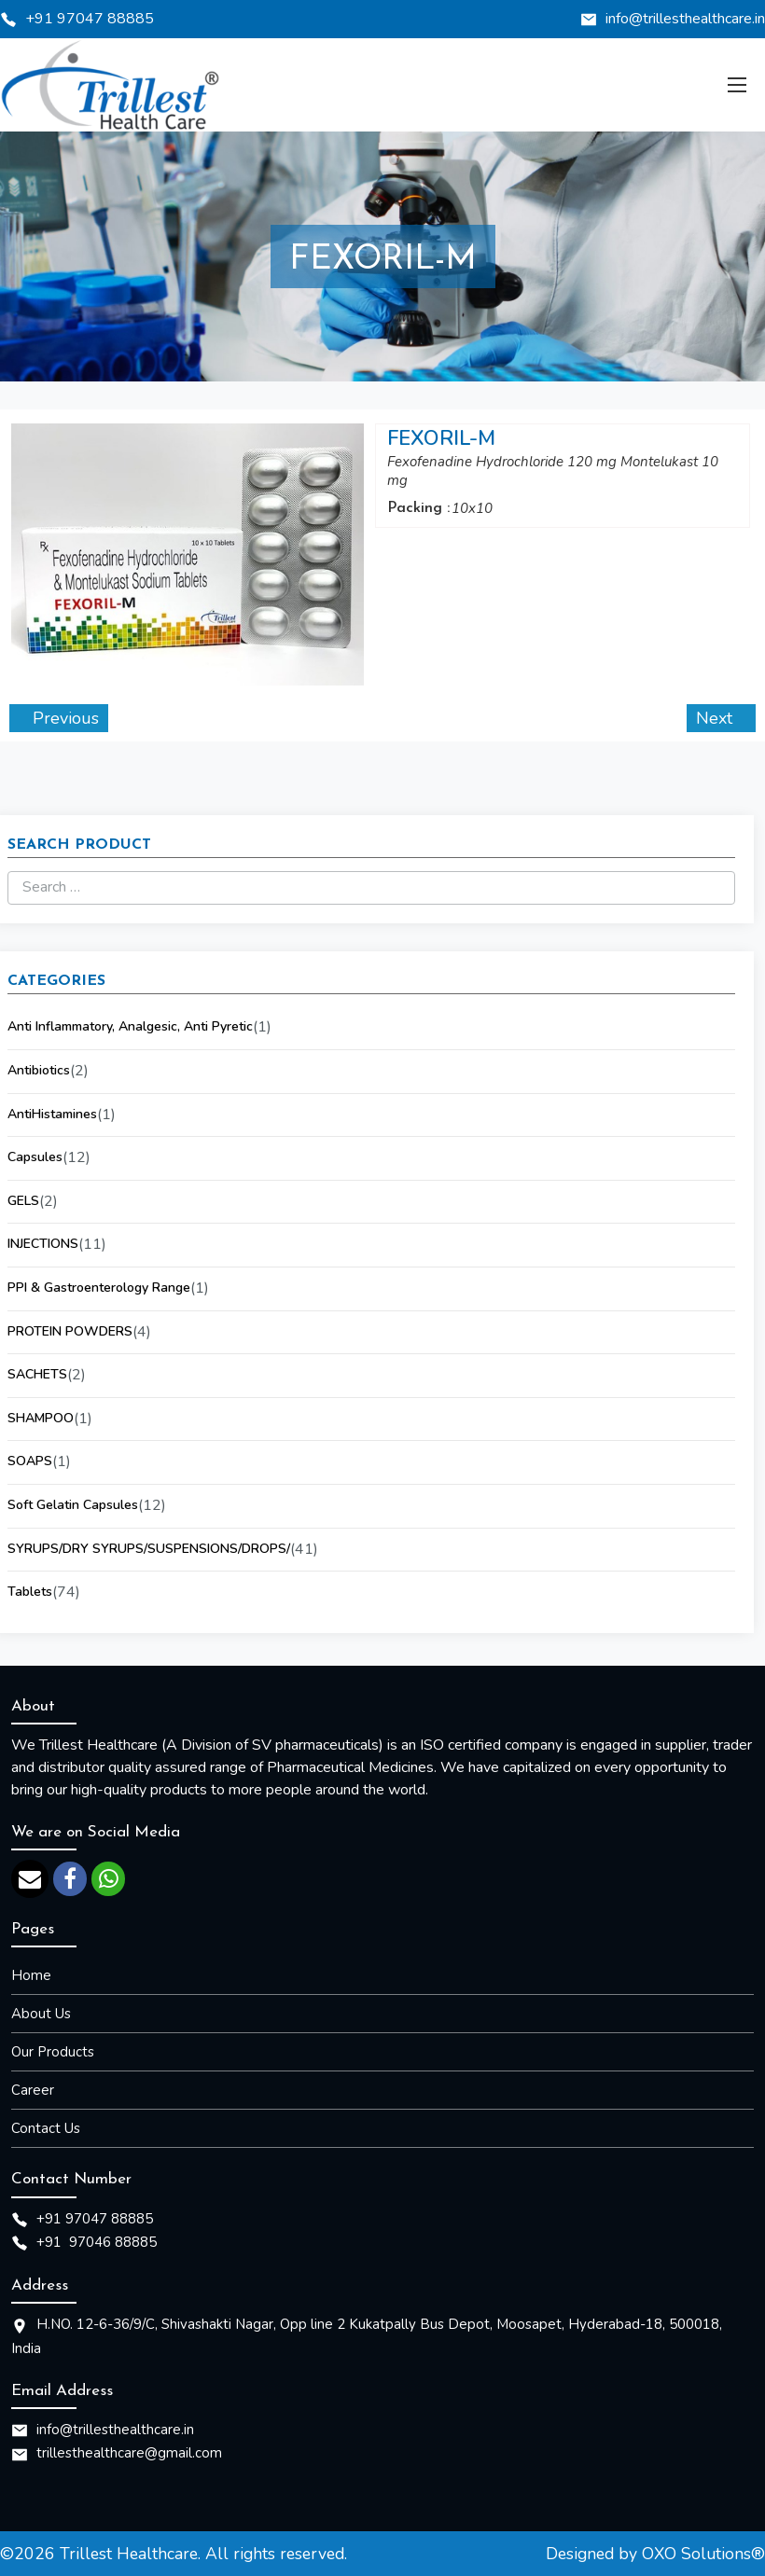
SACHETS (37, 1374)
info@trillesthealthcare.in (685, 18)
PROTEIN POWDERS (69, 1331)
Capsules (35, 1157)
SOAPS (29, 1461)
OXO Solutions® (703, 2553)
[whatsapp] (108, 1879)
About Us (41, 2013)
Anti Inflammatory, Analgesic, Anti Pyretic (130, 1026)
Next (716, 718)
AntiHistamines (52, 1114)
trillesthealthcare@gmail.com (129, 2453)
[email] (30, 1879)
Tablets (29, 1591)
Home (31, 1975)
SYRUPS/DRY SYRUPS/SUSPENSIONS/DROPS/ (148, 1549)
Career (32, 2090)
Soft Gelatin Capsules (72, 1505)
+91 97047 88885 (89, 18)
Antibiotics (38, 1070)
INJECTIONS (42, 1244)
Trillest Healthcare (129, 2553)
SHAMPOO (40, 1418)
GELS (23, 1201)
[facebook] (70, 1879)
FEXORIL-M (441, 438)
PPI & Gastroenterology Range (98, 1287)
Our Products (52, 2052)
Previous (63, 718)
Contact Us (45, 2128)
